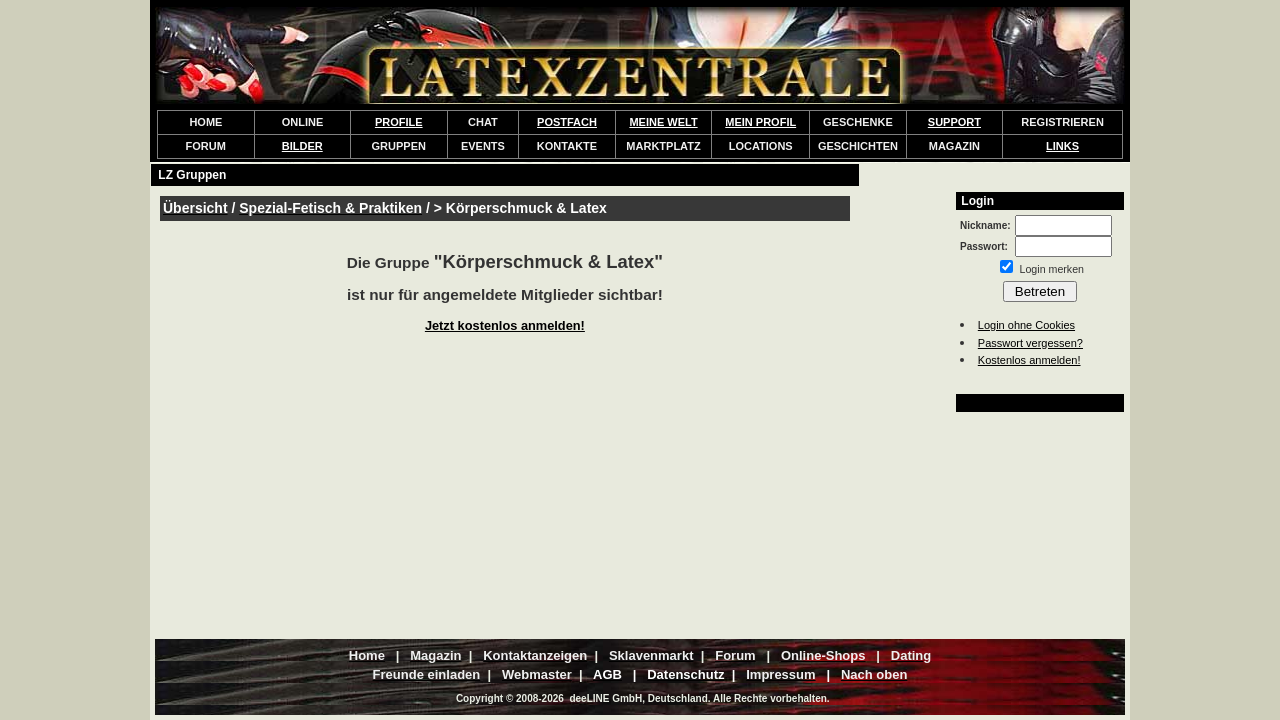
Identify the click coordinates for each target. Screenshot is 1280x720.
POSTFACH (567, 122)
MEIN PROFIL (760, 122)
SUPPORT (954, 122)
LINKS (1062, 146)
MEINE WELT (663, 122)
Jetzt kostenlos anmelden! (505, 325)
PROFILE (399, 122)
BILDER (302, 146)
